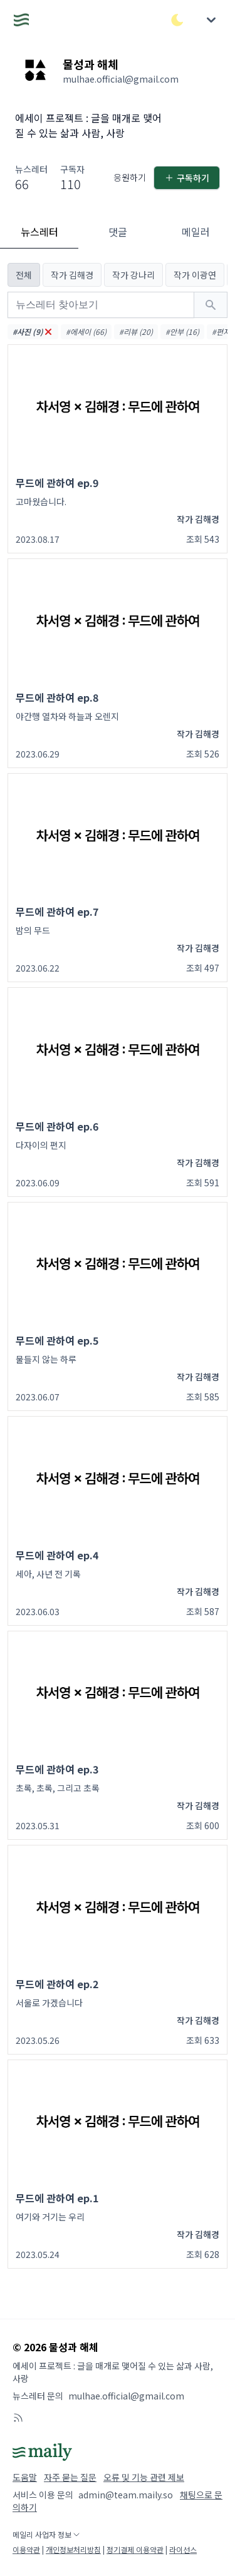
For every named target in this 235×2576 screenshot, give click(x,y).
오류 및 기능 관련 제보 (143, 2477)
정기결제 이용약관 (135, 2549)
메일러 (196, 231)
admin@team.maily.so (125, 2494)
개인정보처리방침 (73, 2549)
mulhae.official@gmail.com (126, 2395)
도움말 (25, 2477)
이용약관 (26, 2549)
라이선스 (183, 2549)
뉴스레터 (39, 231)
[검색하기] (210, 305)
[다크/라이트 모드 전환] (177, 20)
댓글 (117, 231)
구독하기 (186, 178)
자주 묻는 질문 (70, 2477)
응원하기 (129, 177)
